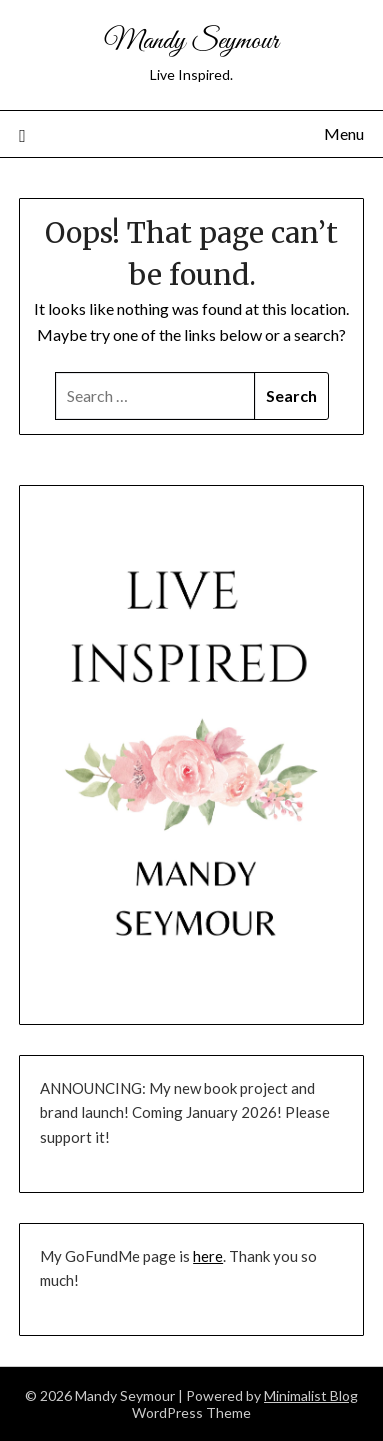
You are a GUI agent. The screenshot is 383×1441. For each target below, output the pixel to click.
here (208, 1256)
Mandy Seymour (191, 41)
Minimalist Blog (311, 1395)
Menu (344, 133)
